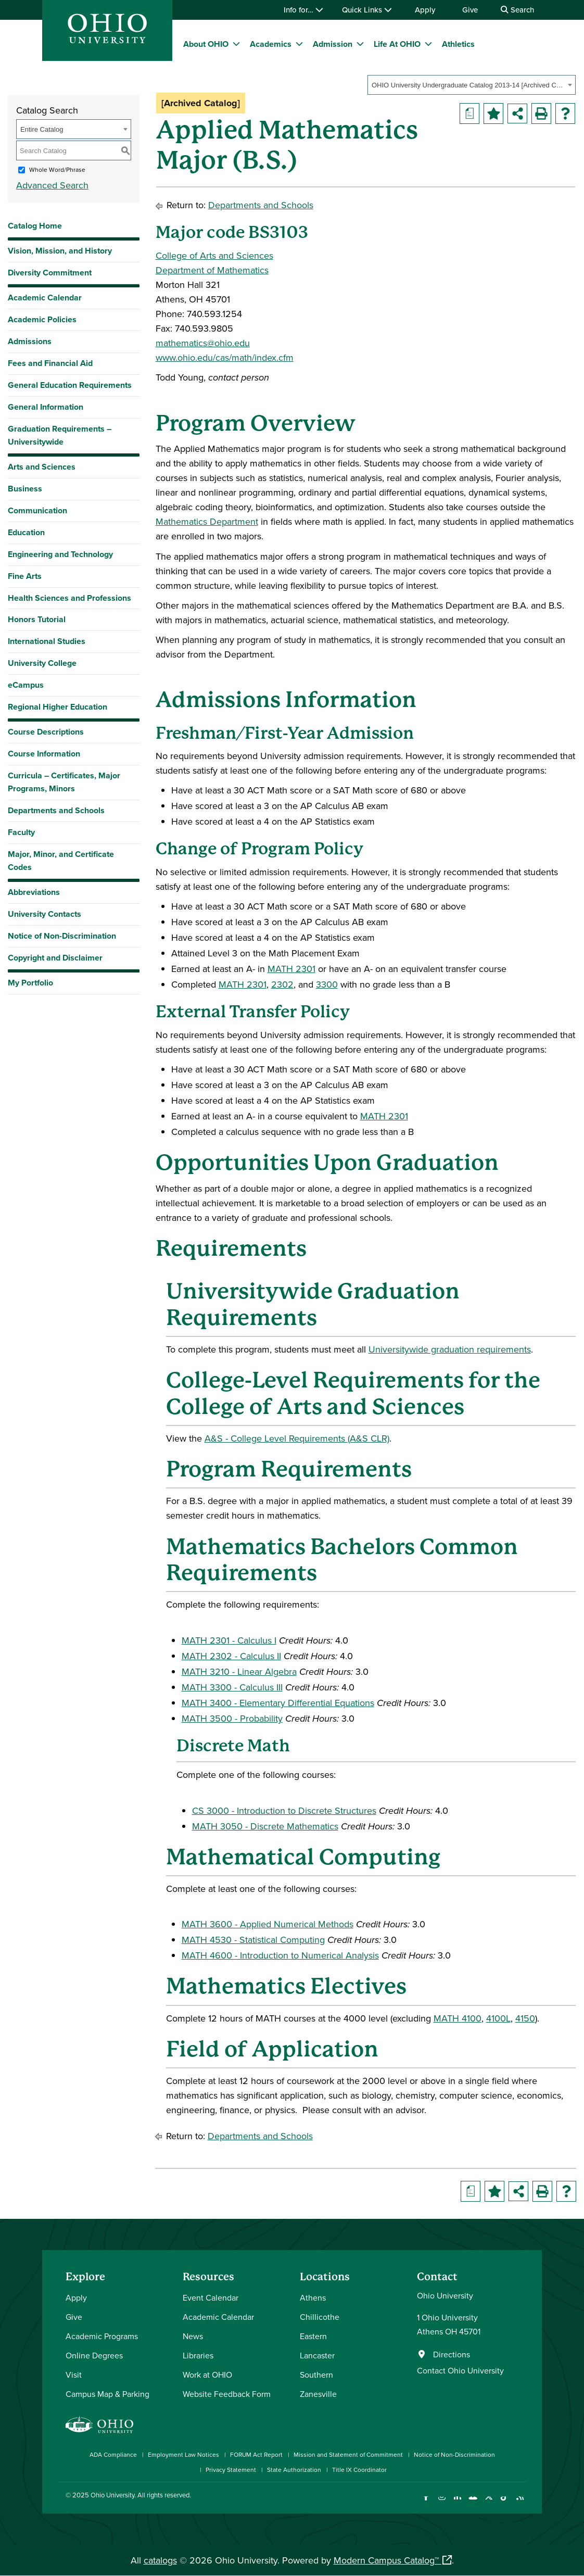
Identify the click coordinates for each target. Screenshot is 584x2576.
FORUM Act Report (256, 2454)
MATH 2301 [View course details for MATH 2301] (291, 968)
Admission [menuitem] (332, 44)
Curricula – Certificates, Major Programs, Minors (64, 781)
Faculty (21, 832)
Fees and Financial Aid (50, 363)
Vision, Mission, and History (60, 251)
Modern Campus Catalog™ (386, 2560)
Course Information (44, 754)
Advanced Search (52, 185)
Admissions (30, 341)
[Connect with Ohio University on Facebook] (426, 2502)
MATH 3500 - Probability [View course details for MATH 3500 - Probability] (232, 1718)
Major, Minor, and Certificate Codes (61, 860)
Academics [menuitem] (270, 44)
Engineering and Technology (60, 554)
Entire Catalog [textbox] (41, 129)
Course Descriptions (46, 732)
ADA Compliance (113, 2454)
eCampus (26, 685)
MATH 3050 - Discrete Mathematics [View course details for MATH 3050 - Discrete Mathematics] (265, 1826)
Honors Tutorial (37, 619)
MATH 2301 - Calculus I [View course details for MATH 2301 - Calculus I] (229, 1640)
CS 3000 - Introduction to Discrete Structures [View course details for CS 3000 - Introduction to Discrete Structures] (284, 1810)
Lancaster (317, 2355)
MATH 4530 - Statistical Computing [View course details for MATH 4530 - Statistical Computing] (253, 1939)
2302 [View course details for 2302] (282, 984)
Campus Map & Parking (107, 2394)
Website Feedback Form (227, 2394)
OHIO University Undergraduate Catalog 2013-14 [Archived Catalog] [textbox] (468, 85)
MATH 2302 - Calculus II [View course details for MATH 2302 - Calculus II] (231, 1655)
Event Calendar (210, 2297)
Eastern (313, 2336)
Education (26, 532)
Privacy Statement (231, 2469)
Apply (425, 9)
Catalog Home (35, 226)
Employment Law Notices (183, 2454)
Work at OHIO (207, 2374)
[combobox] (471, 85)
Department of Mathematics (212, 269)
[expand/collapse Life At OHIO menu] (428, 43)
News (193, 2336)
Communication (37, 510)
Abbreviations (34, 892)
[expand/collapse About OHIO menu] (236, 43)
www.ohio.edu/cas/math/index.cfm (225, 357)
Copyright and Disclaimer (55, 958)
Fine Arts (25, 576)
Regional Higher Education (57, 707)
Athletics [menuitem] (458, 44)
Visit (74, 2374)
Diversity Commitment (50, 273)
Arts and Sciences (41, 467)
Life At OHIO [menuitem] (397, 44)
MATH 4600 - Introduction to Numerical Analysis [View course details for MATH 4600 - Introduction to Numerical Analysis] (280, 1955)
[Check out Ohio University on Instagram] (441, 2502)
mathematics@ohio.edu (203, 342)
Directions (451, 2354)
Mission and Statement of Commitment (348, 2454)
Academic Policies (42, 319)
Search (517, 9)
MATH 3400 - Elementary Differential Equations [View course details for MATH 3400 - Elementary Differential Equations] (278, 1702)
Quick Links (367, 9)
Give (470, 9)
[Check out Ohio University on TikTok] (504, 2502)
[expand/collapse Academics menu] (299, 43)
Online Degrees (94, 2355)
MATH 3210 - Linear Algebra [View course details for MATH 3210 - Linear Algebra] (239, 1671)
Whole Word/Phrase (57, 169)
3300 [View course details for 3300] (327, 984)
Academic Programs (102, 2336)
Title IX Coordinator (359, 2469)
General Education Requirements (70, 385)
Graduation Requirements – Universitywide (59, 435)
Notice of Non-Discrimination (62, 936)
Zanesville (318, 2394)
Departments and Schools (56, 810)
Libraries (198, 2355)
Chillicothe (319, 2316)
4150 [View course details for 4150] (525, 2018)
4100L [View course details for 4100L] (498, 2018)
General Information (45, 407)
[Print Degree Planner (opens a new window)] (469, 113)
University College (42, 663)
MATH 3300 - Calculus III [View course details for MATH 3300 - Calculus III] (232, 1687)
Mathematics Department (207, 521)
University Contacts (44, 914)
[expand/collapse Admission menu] (360, 43)
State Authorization (294, 2469)
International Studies (46, 641)
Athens (313, 2297)
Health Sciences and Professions (69, 598)
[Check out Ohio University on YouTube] (472, 2502)
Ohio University (112, 2494)
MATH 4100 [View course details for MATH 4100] (457, 2018)
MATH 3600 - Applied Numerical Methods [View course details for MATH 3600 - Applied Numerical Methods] (267, 1923)
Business (25, 489)
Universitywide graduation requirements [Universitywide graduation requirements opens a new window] (450, 1349)
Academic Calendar (45, 298)
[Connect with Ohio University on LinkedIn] (457, 2502)
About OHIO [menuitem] (205, 44)
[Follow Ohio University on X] (488, 2502)
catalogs (160, 2560)
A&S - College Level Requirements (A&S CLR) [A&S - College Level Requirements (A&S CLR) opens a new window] (297, 1438)
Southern (316, 2374)
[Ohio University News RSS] (519, 2502)
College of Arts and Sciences (214, 255)
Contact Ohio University (460, 2370)
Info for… (303, 9)
